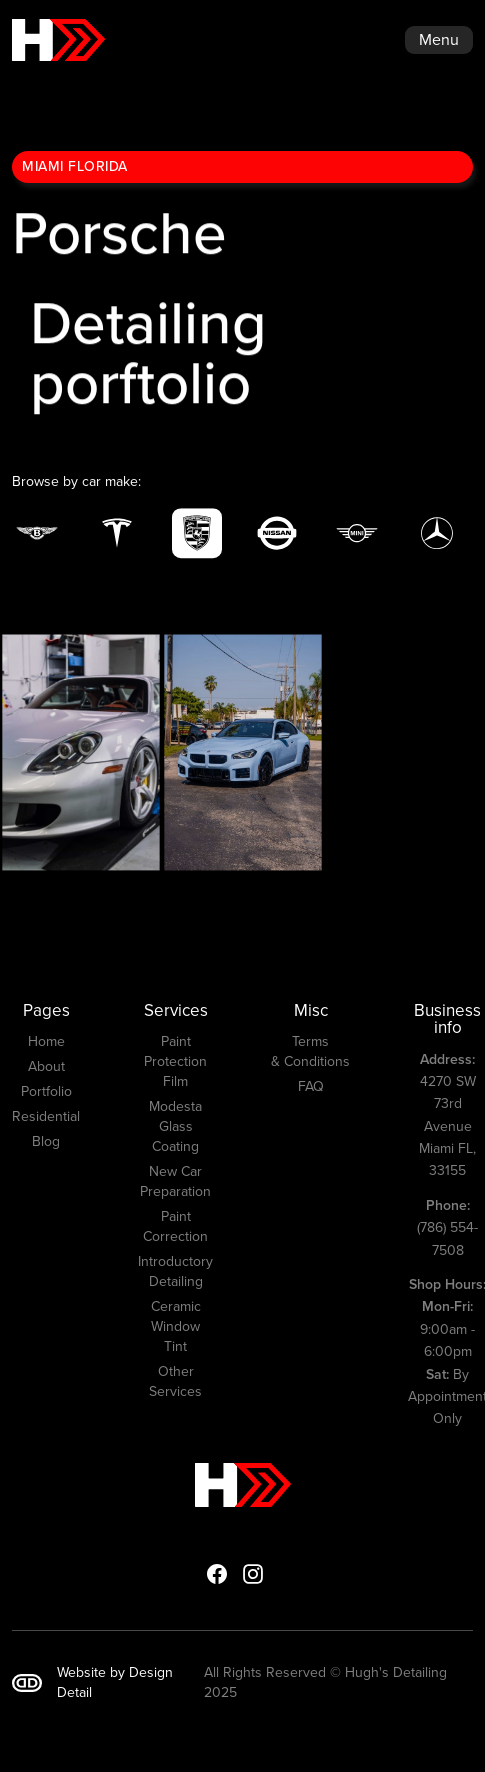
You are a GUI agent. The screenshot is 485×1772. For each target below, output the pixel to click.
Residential (46, 1117)
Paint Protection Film (175, 1062)
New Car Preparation (175, 1182)
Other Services (175, 1382)
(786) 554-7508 (447, 1228)
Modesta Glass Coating (175, 1127)
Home (46, 1042)
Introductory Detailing (175, 1272)
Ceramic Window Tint (176, 1327)
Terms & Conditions (310, 1052)
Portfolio (46, 1092)
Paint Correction (175, 1227)
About (46, 1067)
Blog (46, 1142)
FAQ (311, 1087)
